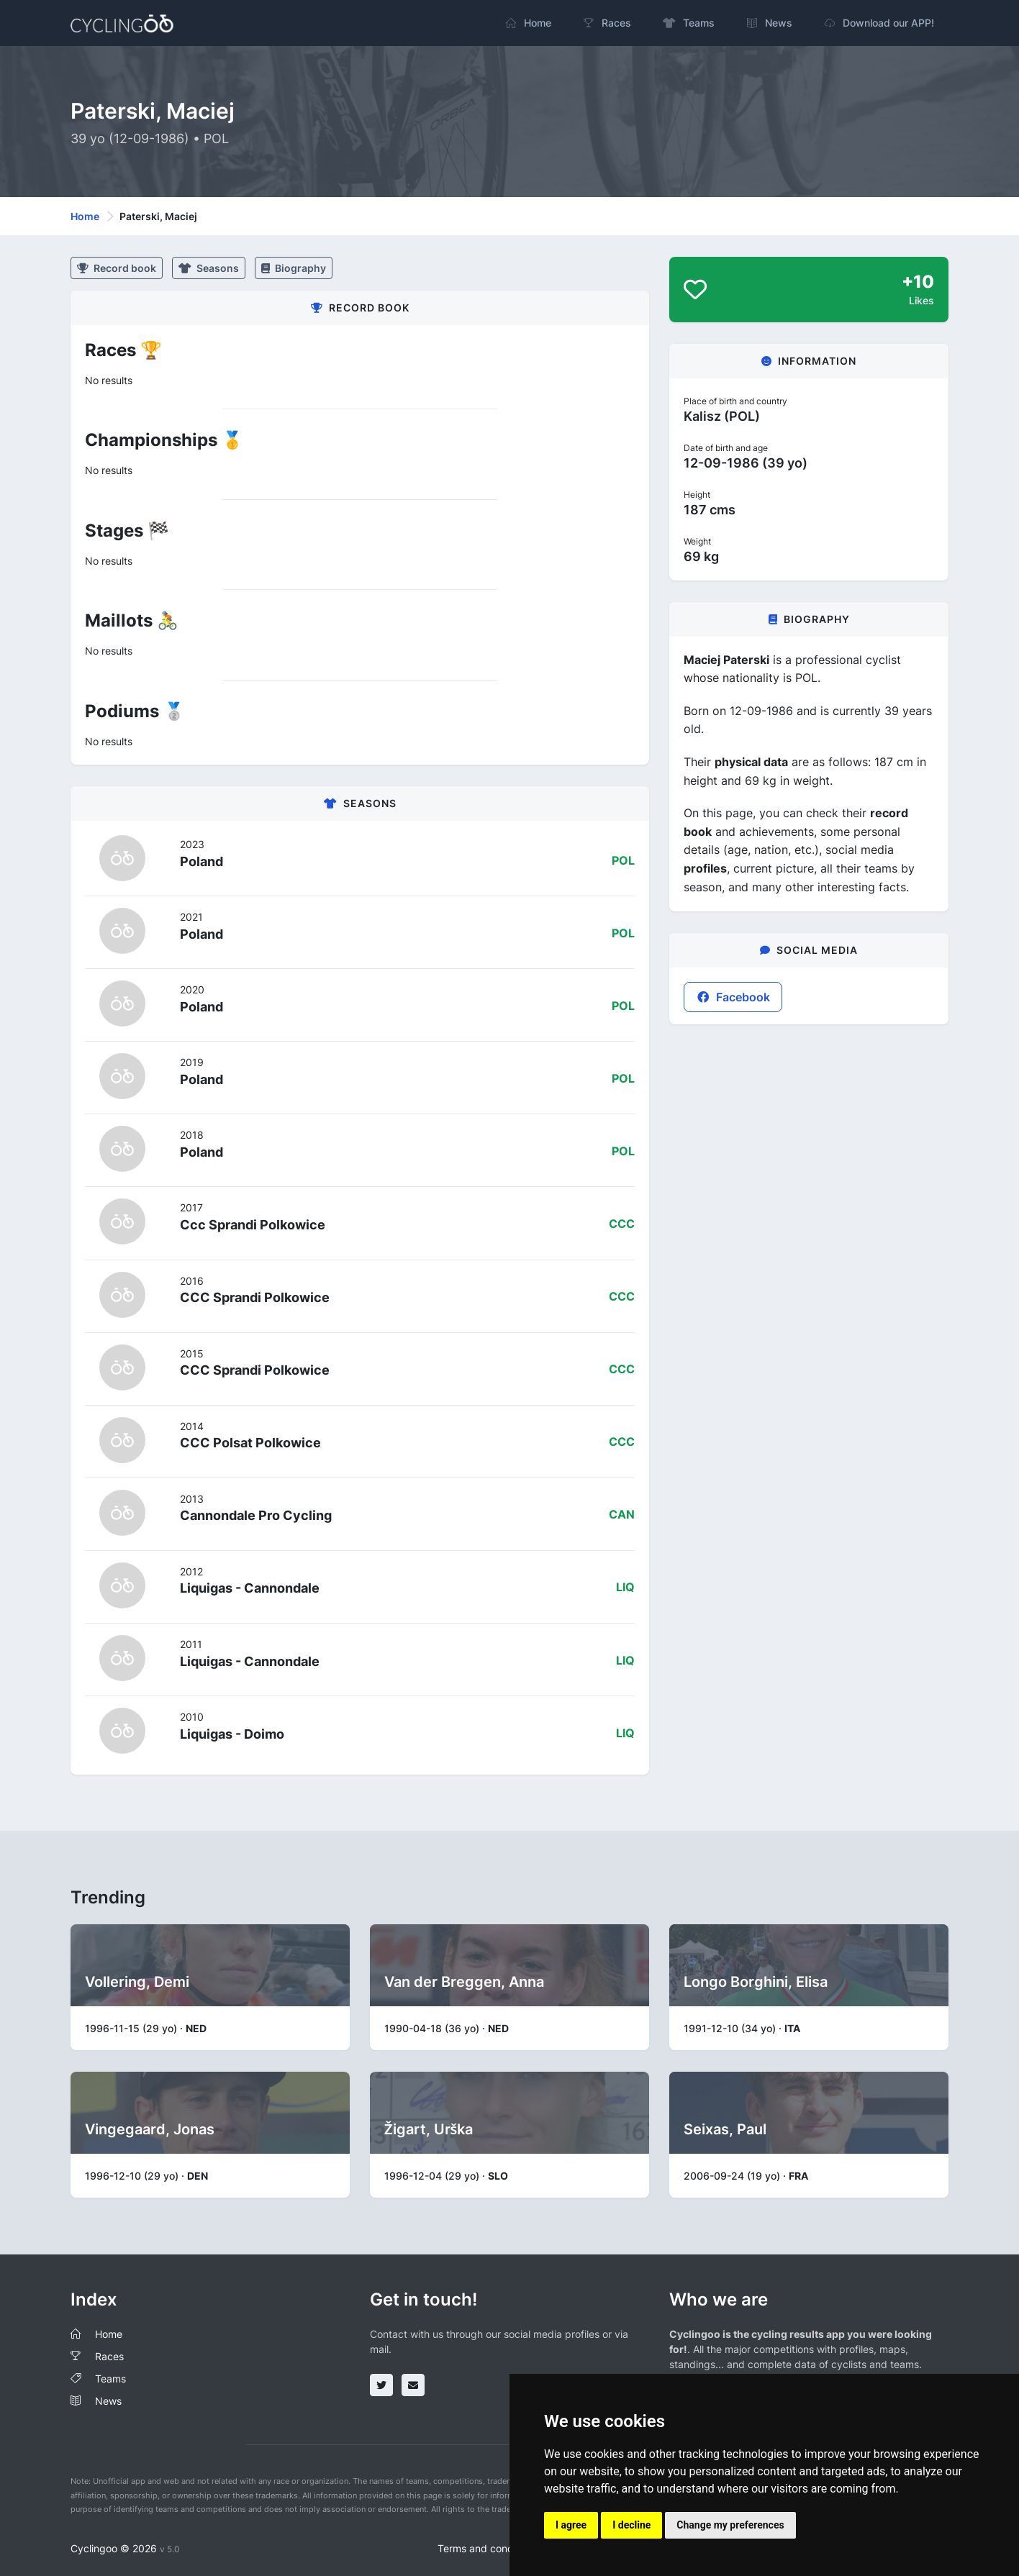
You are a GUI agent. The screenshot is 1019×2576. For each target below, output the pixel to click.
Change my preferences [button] (730, 2525)
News (108, 2401)
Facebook (733, 997)
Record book (116, 268)
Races (109, 2356)
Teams (110, 2378)
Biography (293, 268)
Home (85, 216)
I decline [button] (631, 2525)
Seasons (208, 268)
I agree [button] (571, 2525)
